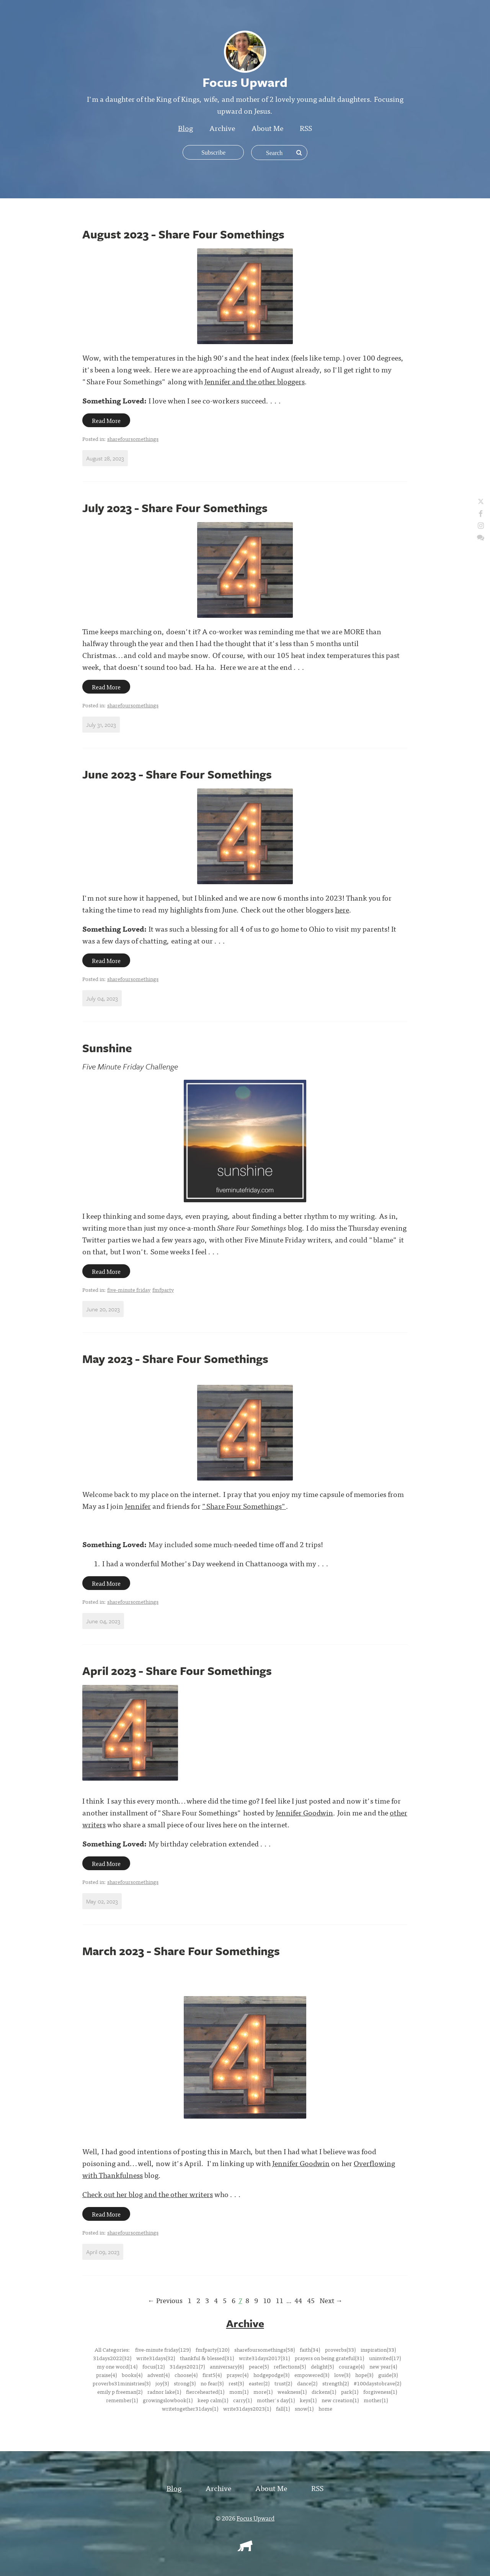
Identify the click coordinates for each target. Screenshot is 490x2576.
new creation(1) (340, 2399)
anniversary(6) (227, 2366)
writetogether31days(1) (190, 2408)
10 (267, 2300)
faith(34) (310, 2349)
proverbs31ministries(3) (121, 2382)
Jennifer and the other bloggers (254, 381)
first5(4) (212, 2374)
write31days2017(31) (264, 2357)
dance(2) (307, 2382)
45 (311, 2300)
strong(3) (185, 2382)
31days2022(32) (112, 2357)
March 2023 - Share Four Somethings (181, 1951)
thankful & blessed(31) (207, 2357)
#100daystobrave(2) (377, 2382)
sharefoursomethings (132, 438)
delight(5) (322, 2366)
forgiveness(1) (380, 2391)
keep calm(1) (213, 2399)
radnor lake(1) (164, 2391)
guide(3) (388, 2374)
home (325, 2408)
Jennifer (138, 1506)
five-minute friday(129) (163, 2349)
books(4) (132, 2374)
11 (279, 2300)
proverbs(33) (340, 2349)
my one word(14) (117, 2366)
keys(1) (308, 2399)
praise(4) (106, 2374)
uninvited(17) (385, 2357)
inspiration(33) (378, 2349)
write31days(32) (155, 2357)
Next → (331, 2300)
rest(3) (236, 2382)
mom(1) (238, 2391)
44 (298, 2300)
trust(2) (283, 2382)
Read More (106, 420)
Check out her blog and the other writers (147, 2194)
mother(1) (376, 2399)
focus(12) (153, 2366)
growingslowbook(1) (168, 2399)
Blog (185, 128)
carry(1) (242, 2399)
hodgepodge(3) (271, 2374)
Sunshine (107, 1048)
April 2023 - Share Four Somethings (177, 1670)
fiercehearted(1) (205, 2391)
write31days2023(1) (247, 2408)
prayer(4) (237, 2374)
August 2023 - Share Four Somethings (183, 234)
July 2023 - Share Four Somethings (175, 508)
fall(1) (283, 2408)
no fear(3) (212, 2382)
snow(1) (304, 2408)
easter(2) (259, 2382)
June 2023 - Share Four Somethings (177, 774)
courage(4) (351, 2366)
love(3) (342, 2374)
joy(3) (162, 2382)
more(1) (263, 2391)
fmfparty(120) (212, 2349)
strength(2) (335, 2382)
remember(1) (122, 2399)
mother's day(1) (276, 2399)
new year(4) (383, 2366)
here (342, 909)
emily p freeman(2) (119, 2391)
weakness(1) (292, 2391)
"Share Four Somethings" (244, 1506)
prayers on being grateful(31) (329, 2357)
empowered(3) (311, 2374)
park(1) (349, 2391)
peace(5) (259, 2366)
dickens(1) (324, 2391)
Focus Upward (255, 2517)
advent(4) (158, 2374)
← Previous (165, 2300)
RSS (306, 128)
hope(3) (364, 2374)
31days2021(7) (187, 2366)
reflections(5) (290, 2366)
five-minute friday (128, 1289)
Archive (222, 128)
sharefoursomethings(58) (264, 2349)
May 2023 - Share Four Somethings (175, 1358)
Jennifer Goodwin (304, 1812)
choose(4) (186, 2374)
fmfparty (163, 1289)
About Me (267, 128)
